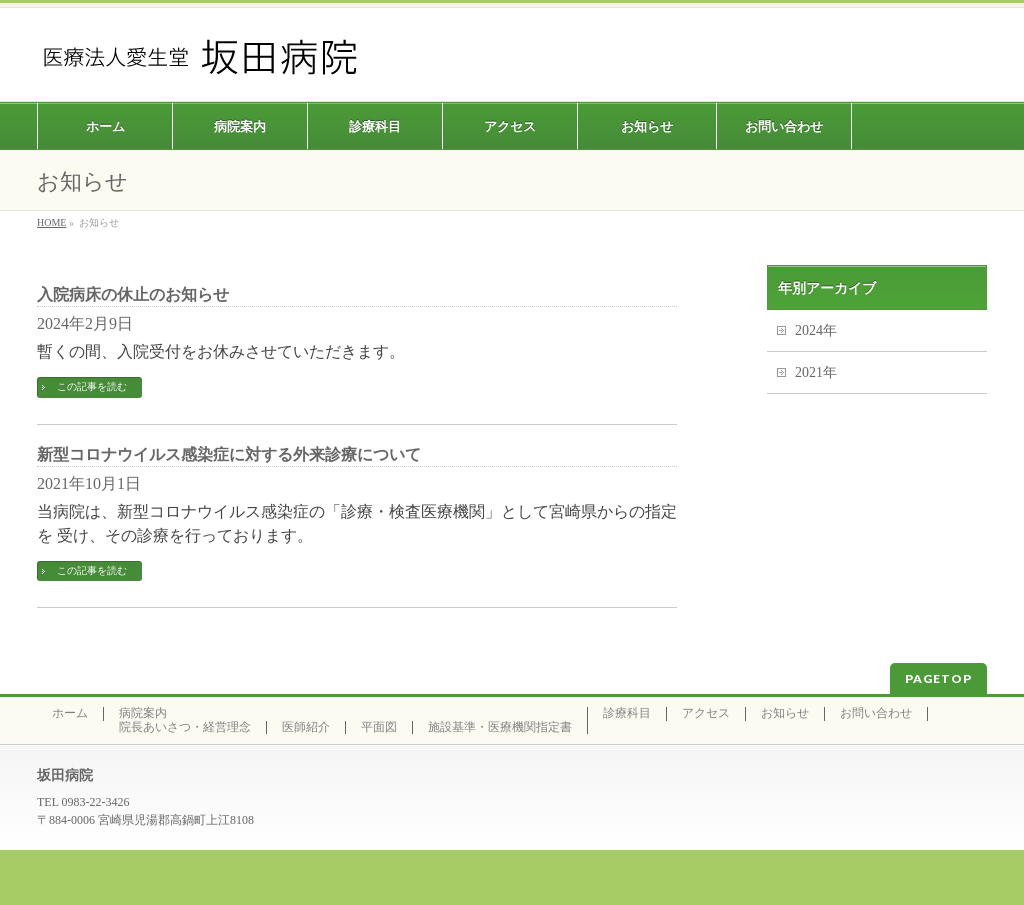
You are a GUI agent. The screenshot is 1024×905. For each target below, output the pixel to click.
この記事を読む (92, 386)
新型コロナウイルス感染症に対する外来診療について (229, 454)
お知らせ (785, 713)
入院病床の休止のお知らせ (133, 294)
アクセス (706, 713)
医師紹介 (306, 727)
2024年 (816, 330)
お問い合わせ (876, 713)
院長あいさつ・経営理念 (185, 727)
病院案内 (143, 713)
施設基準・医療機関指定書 (500, 727)
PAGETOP (938, 678)
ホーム (70, 713)
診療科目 (627, 713)
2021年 (816, 372)
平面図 (379, 727)
